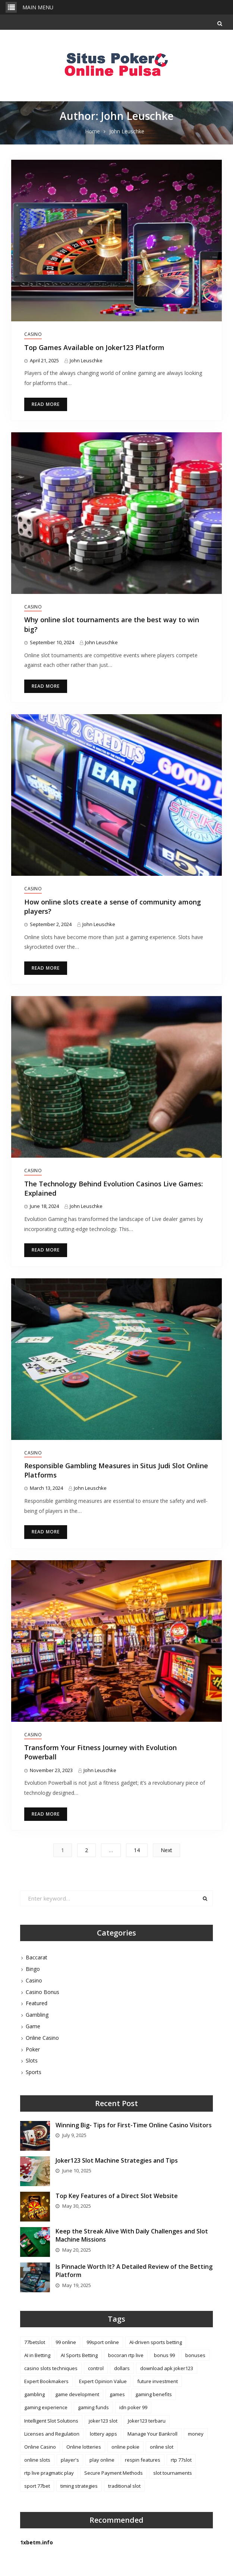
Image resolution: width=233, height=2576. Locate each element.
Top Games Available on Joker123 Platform (94, 347)
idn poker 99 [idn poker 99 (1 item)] (133, 2407)
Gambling (37, 2014)
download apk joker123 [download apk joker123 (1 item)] (166, 2368)
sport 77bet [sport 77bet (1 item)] (37, 2486)
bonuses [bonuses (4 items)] (195, 2355)
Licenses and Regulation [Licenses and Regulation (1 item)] (51, 2433)
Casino (33, 334)
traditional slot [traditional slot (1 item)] (124, 2486)
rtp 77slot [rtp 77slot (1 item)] (181, 2459)
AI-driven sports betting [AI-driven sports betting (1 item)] (155, 2342)
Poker (33, 2049)
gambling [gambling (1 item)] (34, 2394)
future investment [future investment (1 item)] (157, 2381)
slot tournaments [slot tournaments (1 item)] (172, 2473)
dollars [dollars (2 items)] (122, 2368)
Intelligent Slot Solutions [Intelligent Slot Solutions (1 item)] (51, 2420)
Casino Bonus (42, 1991)
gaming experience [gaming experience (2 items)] (45, 2407)
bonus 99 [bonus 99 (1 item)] (164, 2355)
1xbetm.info (36, 2542)
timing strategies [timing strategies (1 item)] (79, 2486)
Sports (33, 2072)
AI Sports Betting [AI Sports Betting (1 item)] (79, 2355)
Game (33, 2026)
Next (166, 1850)
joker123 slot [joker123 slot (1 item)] (103, 2420)
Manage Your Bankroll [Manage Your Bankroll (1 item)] (152, 2433)
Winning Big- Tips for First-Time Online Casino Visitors (134, 2125)
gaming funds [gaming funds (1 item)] (93, 2407)
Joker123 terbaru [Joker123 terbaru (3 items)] (147, 2420)
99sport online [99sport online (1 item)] (102, 2342)
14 (137, 1850)
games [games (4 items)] (117, 2394)
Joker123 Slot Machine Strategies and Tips (117, 2160)
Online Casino (42, 2037)
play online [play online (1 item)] (101, 2459)
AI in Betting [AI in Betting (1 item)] (37, 2355)
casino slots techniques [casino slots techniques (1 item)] (51, 2368)
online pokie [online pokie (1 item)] (125, 2446)
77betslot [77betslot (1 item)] (34, 2342)
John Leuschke (86, 360)
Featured (36, 2003)
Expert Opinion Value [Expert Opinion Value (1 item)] (103, 2381)
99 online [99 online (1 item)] (66, 2342)
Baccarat (36, 1957)
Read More (46, 404)
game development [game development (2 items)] (77, 2394)
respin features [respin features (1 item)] (142, 2459)
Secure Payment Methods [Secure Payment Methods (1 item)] (113, 2473)
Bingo (33, 1968)
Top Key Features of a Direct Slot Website (117, 2196)
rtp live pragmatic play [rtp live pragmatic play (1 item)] (49, 2473)
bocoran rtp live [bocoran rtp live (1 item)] (126, 2355)
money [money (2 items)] (196, 2433)
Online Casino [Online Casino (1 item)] (40, 2446)
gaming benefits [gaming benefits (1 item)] (153, 2394)
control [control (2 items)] (96, 2368)
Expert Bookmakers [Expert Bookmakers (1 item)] (46, 2381)
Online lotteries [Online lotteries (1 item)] (83, 2446)
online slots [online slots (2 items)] (37, 2459)
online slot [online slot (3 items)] (161, 2446)
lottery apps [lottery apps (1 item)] (103, 2433)
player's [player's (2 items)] (70, 2459)
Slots (32, 2060)
